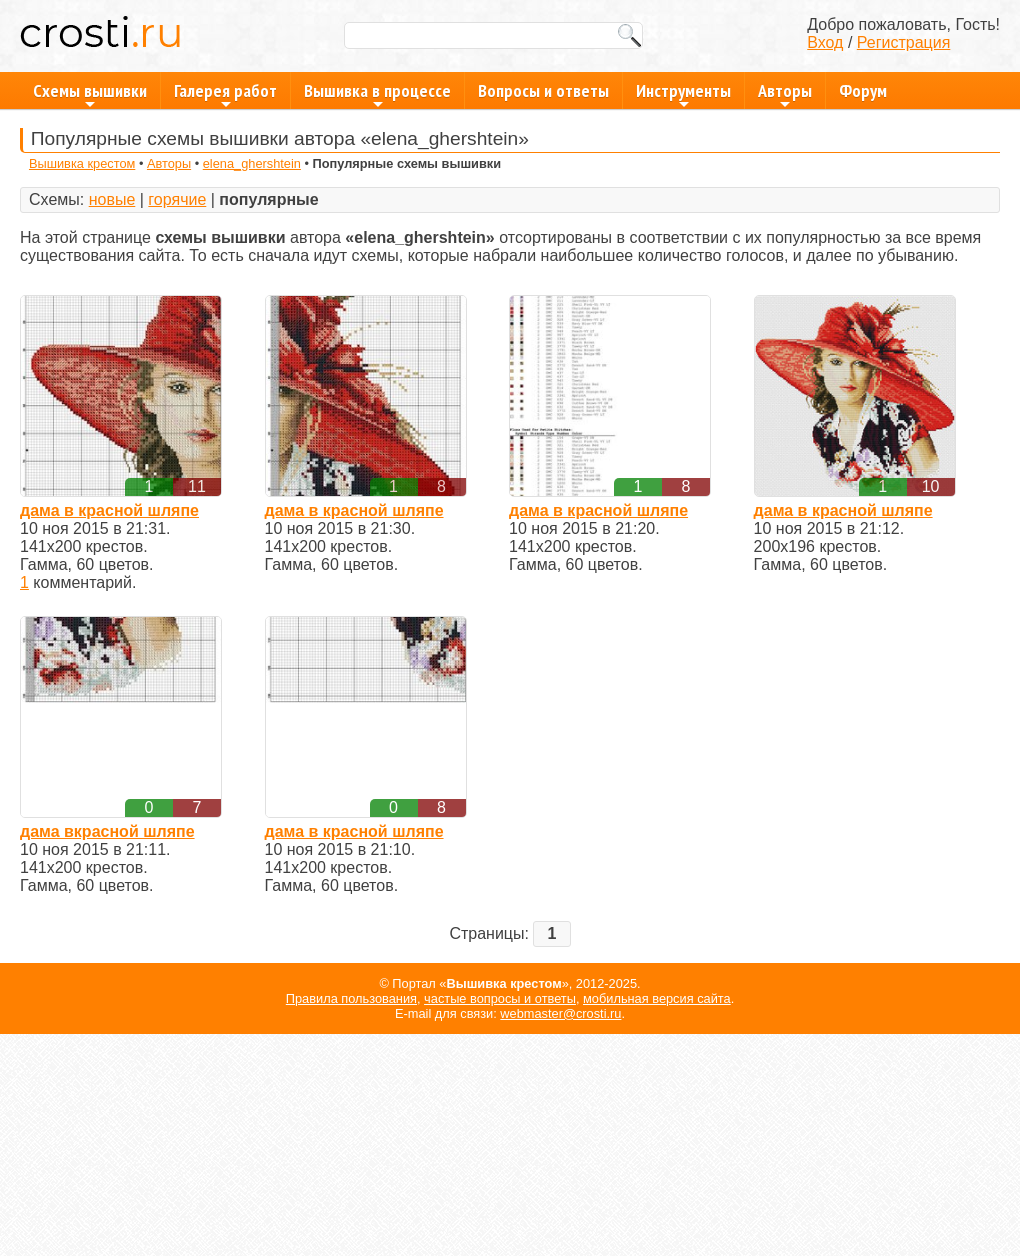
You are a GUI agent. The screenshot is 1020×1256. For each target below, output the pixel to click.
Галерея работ (225, 94)
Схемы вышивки (90, 94)
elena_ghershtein (252, 163)
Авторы (785, 94)
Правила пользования (351, 998)
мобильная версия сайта (657, 998)
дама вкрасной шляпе (107, 831)
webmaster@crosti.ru (560, 1013)
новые (112, 199)
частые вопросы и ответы (500, 998)
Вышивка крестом (82, 163)
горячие (177, 199)
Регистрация (904, 42)
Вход (825, 42)
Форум (863, 90)
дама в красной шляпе (109, 510)
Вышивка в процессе (377, 94)
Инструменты (683, 94)
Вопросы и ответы (543, 90)
